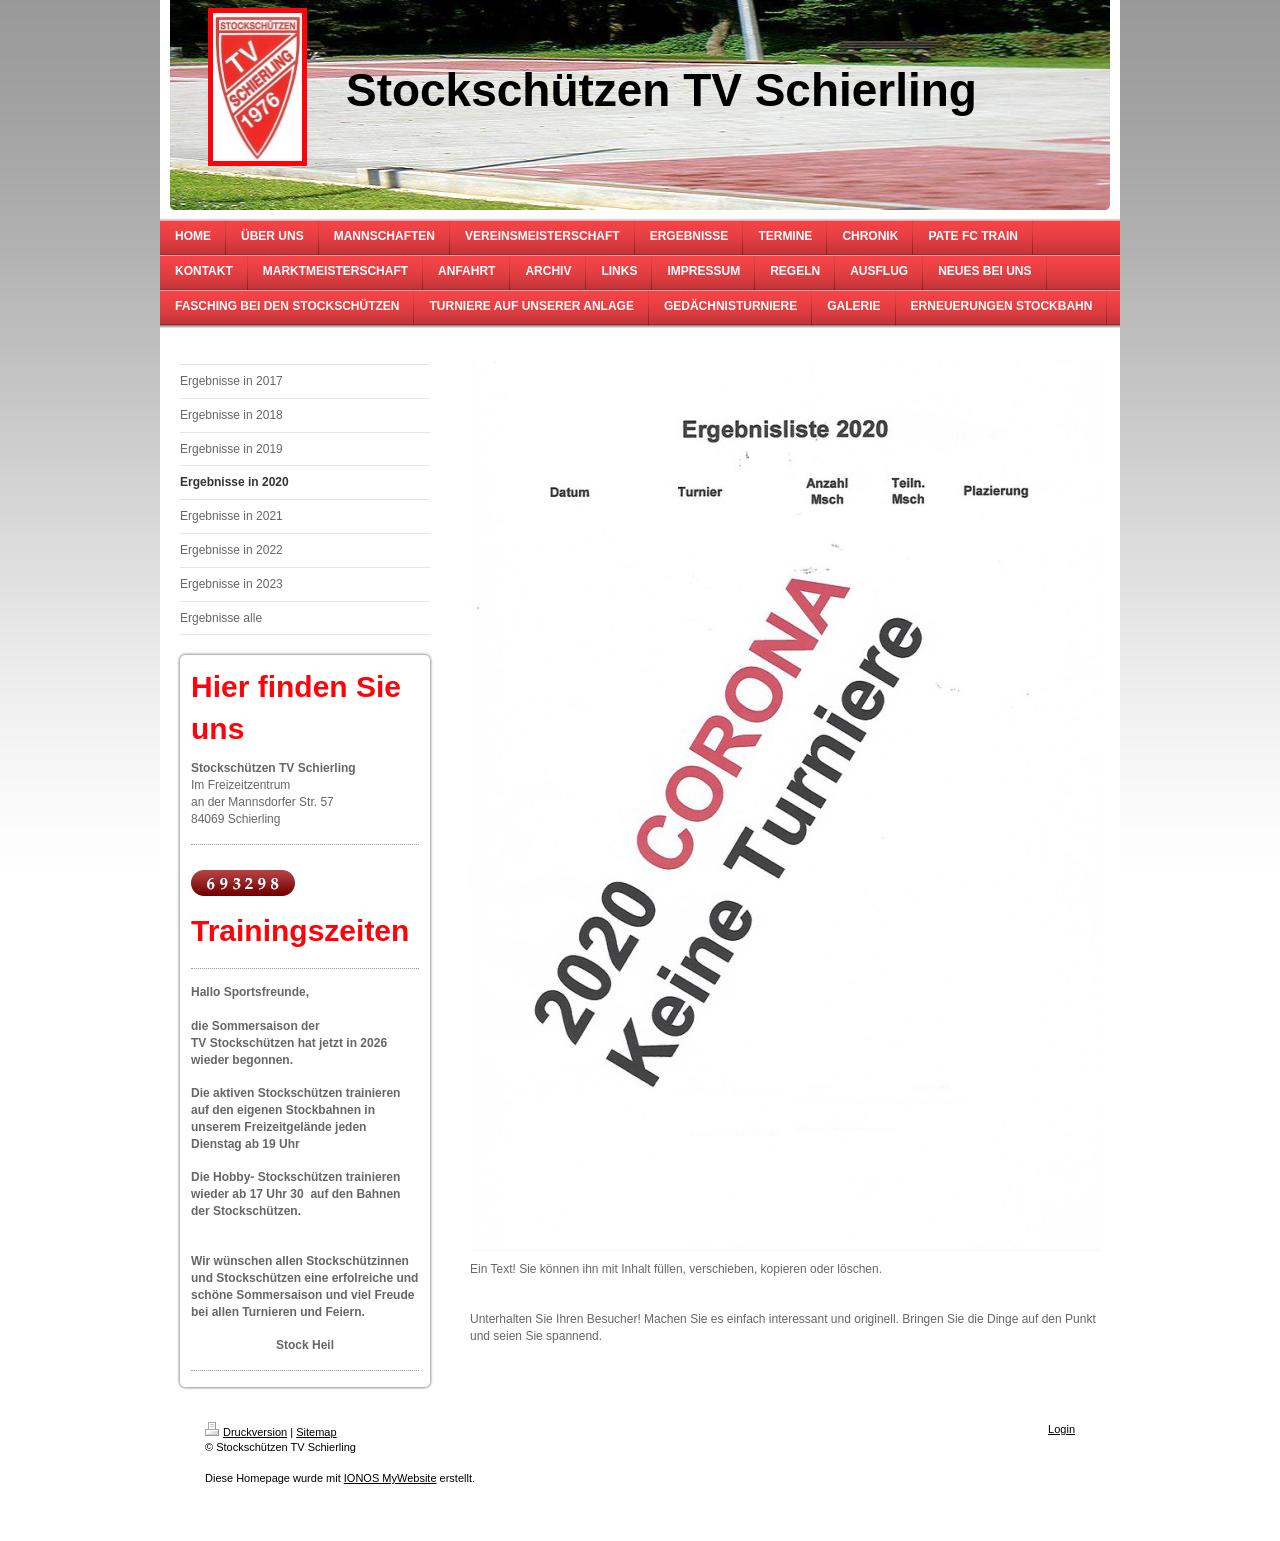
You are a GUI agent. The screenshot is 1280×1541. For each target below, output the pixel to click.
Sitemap (316, 1432)
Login (1061, 1429)
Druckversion (246, 1432)
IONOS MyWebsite (390, 1478)
